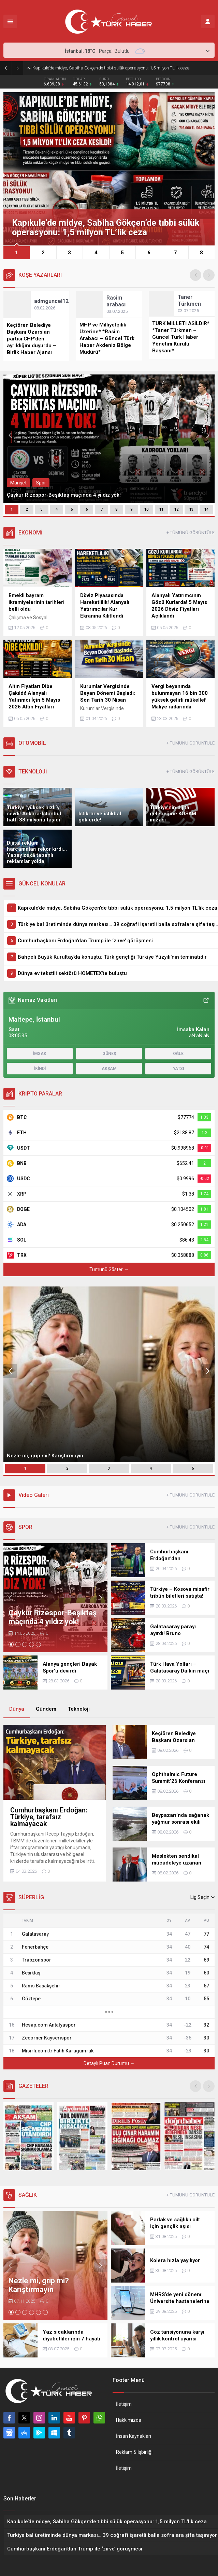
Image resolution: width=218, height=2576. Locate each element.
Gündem (46, 1709)
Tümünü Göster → (109, 1269)
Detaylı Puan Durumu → (109, 2063)
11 (161, 509)
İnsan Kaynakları (133, 2436)
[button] (16, 252)
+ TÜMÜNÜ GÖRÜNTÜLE (190, 532)
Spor (41, 482)
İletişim (124, 2404)
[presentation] (195, 275)
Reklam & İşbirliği (134, 2452)
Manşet (18, 482)
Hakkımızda (128, 2420)
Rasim (116, 301)
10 (146, 509)
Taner (189, 300)
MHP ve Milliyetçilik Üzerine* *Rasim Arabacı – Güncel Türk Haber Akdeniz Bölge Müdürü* (106, 338)
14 (206, 509)
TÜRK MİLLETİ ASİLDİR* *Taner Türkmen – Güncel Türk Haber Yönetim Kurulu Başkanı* (180, 337)
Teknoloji (79, 1709)
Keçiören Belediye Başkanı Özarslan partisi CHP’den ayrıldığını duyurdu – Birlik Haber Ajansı (31, 338)
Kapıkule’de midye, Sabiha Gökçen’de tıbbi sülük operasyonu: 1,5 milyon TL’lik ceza (111, 67)
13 (191, 509)
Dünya (16, 1709)
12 (176, 509)
